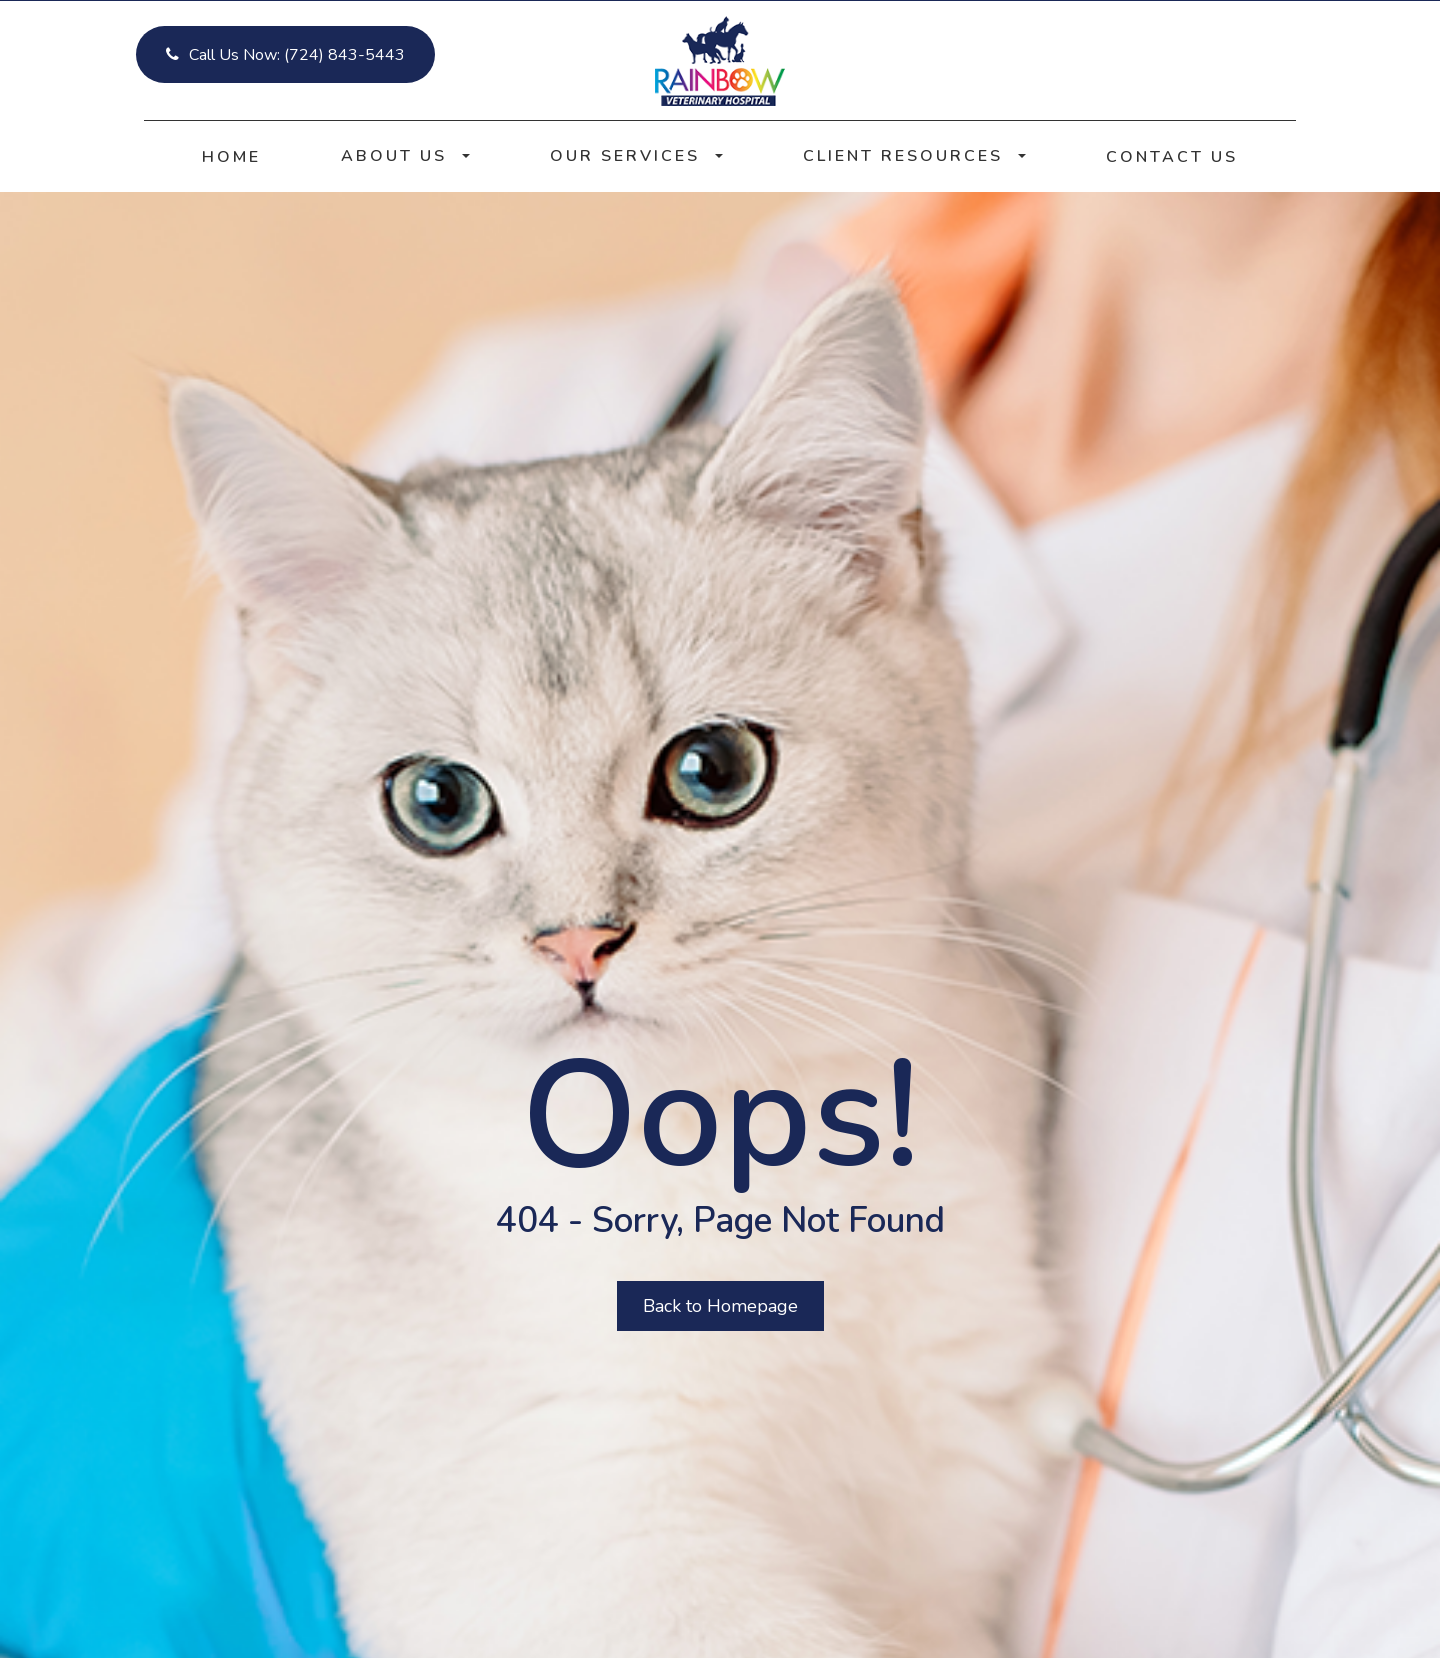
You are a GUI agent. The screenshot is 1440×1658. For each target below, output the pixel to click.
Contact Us (1172, 157)
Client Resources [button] (914, 156)
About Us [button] (405, 156)
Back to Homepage (720, 1306)
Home (231, 157)
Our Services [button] (636, 156)
